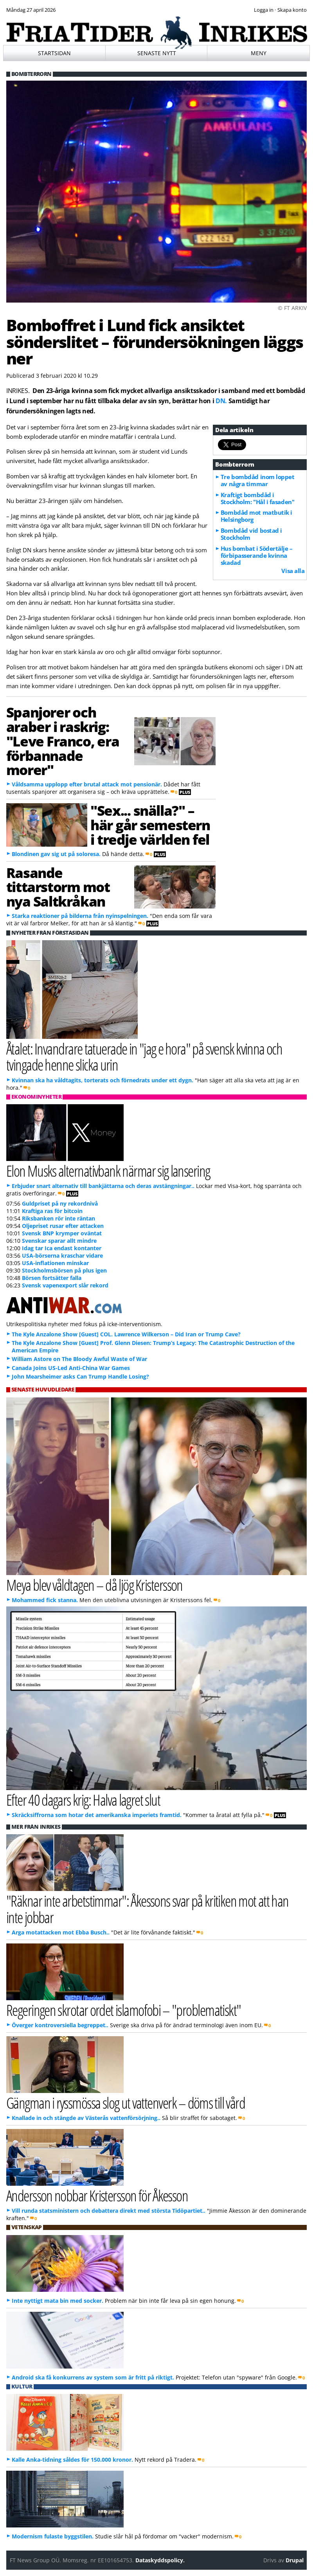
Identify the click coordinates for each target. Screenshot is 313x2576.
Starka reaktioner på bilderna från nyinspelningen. (80, 915)
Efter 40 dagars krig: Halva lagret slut (83, 1799)
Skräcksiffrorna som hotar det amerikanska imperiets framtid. (97, 1815)
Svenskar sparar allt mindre (59, 1240)
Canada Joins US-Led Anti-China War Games (71, 1368)
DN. (221, 401)
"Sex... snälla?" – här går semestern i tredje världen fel (150, 825)
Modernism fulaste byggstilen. (53, 2536)
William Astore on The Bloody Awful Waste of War (79, 1359)
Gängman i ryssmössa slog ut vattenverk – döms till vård (125, 2102)
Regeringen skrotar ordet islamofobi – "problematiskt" (123, 2009)
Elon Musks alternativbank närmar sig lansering (108, 1170)
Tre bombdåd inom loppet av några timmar (258, 480)
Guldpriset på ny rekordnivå (60, 1203)
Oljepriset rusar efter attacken (63, 1225)
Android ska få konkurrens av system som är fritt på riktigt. (93, 2377)
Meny (258, 53)
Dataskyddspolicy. (160, 2560)
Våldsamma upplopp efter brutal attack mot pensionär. (87, 784)
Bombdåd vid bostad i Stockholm (251, 533)
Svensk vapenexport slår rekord (65, 1285)
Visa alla (292, 571)
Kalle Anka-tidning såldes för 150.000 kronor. (72, 2459)
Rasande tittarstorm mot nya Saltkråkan (58, 887)
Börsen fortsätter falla (51, 1278)
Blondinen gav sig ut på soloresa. (56, 854)
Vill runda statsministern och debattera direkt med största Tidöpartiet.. (108, 2210)
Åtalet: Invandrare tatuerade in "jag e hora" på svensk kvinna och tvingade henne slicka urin (144, 1056)
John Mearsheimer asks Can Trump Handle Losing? (80, 1376)
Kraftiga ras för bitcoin (52, 1211)
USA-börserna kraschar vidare (62, 1255)
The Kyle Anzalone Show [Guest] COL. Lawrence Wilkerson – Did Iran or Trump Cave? (126, 1334)
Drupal (295, 2560)
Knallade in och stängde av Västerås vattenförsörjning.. (86, 2118)
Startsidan (54, 53)
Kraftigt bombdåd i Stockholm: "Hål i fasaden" (257, 498)
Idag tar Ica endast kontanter (61, 1248)
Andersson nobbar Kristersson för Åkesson (97, 2195)
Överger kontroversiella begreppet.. (60, 2025)
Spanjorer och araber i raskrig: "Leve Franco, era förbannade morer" (62, 741)
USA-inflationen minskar (55, 1263)
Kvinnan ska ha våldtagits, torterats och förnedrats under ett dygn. (102, 1080)
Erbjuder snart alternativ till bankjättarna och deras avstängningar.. (103, 1186)
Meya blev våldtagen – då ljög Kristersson (94, 1584)
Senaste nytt (156, 53)
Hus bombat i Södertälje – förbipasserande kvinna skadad (257, 555)
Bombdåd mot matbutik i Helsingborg (256, 515)
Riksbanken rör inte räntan (58, 1218)
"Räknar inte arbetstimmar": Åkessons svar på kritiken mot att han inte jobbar (147, 1908)
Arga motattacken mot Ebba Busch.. (61, 1932)
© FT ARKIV (292, 308)
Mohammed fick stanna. (45, 1600)
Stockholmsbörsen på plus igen (64, 1270)
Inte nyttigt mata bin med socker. (57, 2300)
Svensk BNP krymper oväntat (62, 1233)
